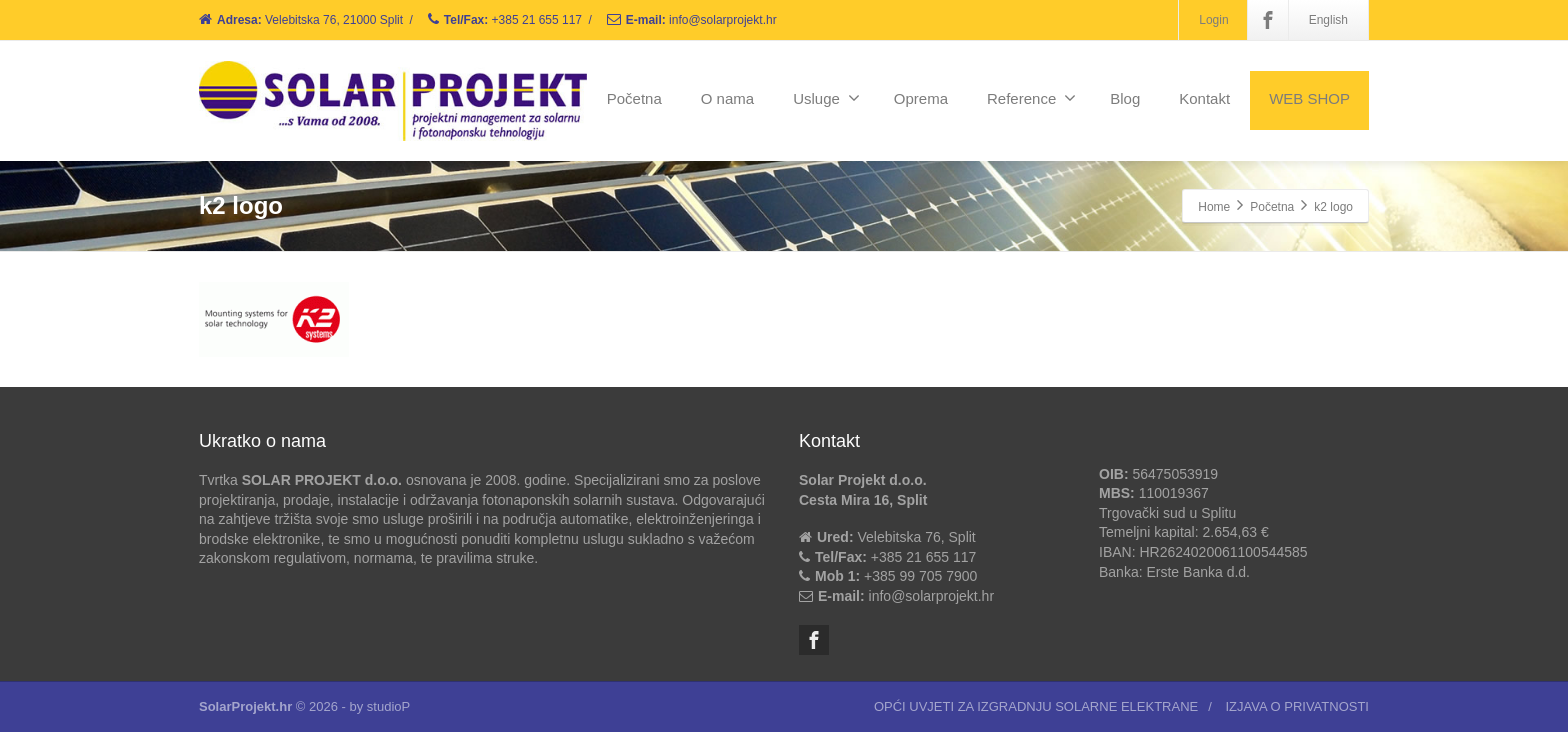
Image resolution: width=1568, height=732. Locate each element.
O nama (727, 98)
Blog (1125, 98)
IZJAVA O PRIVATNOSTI (1297, 706)
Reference (1031, 98)
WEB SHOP (1309, 98)
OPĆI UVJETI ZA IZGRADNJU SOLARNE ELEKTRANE (1036, 706)
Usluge (826, 98)
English (1328, 20)
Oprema (921, 98)
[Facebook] (1268, 20)
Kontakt (1204, 98)
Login (1213, 20)
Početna (634, 98)
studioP (388, 706)
